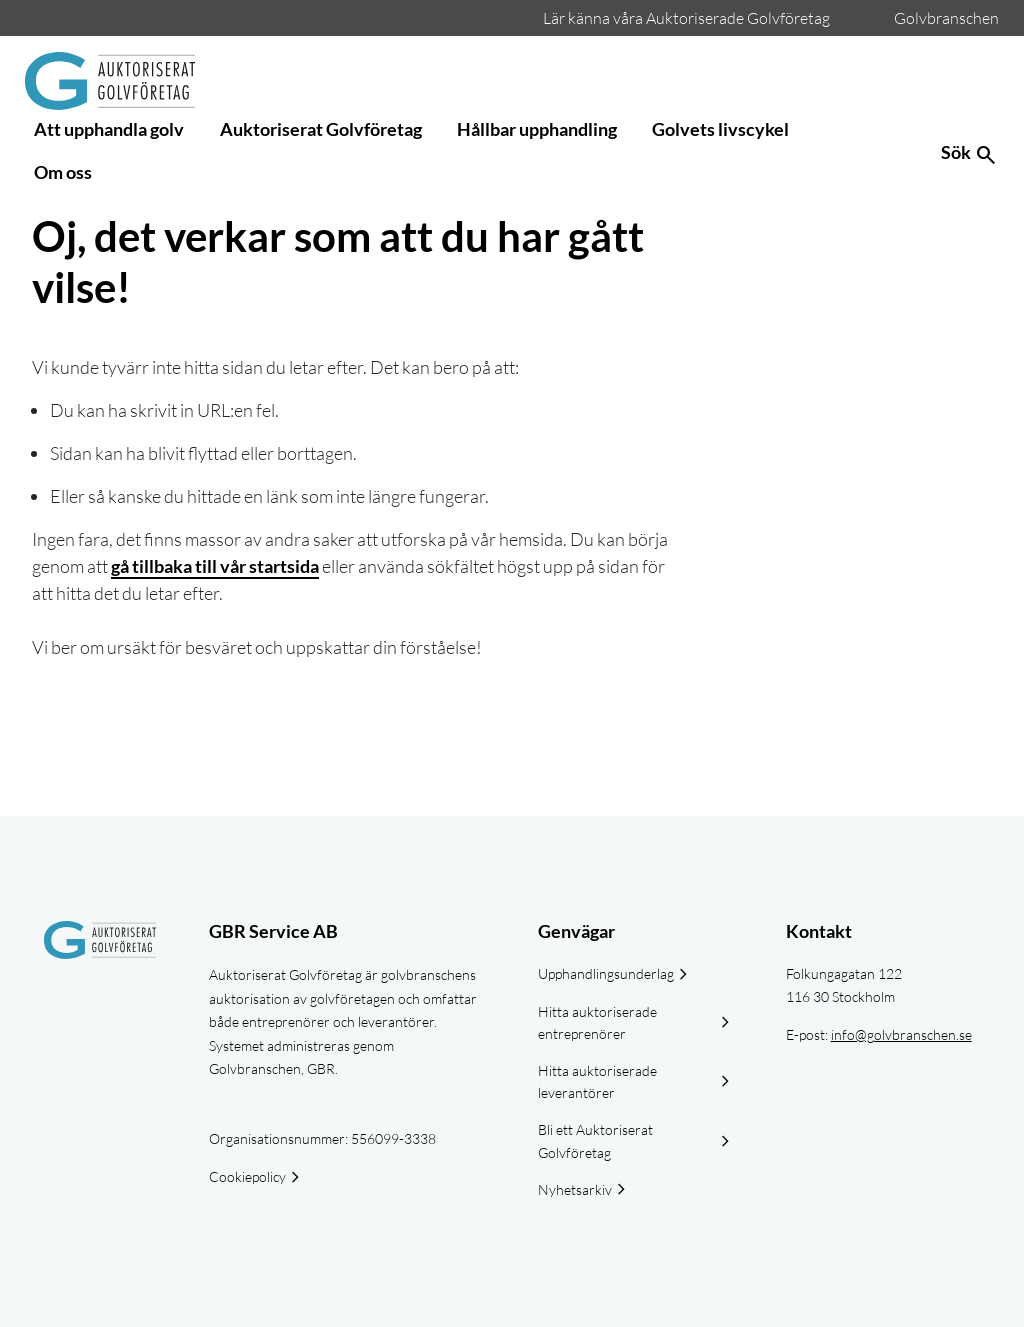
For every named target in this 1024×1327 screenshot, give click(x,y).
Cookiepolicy (247, 1176)
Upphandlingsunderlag (606, 973)
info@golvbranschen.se (901, 1034)
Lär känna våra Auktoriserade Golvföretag (686, 18)
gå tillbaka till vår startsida (215, 566)
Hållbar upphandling (537, 129)
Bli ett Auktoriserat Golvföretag (595, 1140)
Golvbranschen (946, 18)
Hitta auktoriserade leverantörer (597, 1081)
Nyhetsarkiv (575, 1189)
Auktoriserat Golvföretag (321, 129)
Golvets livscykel (720, 129)
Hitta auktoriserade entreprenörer (597, 1022)
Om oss (63, 172)
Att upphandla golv (109, 129)
